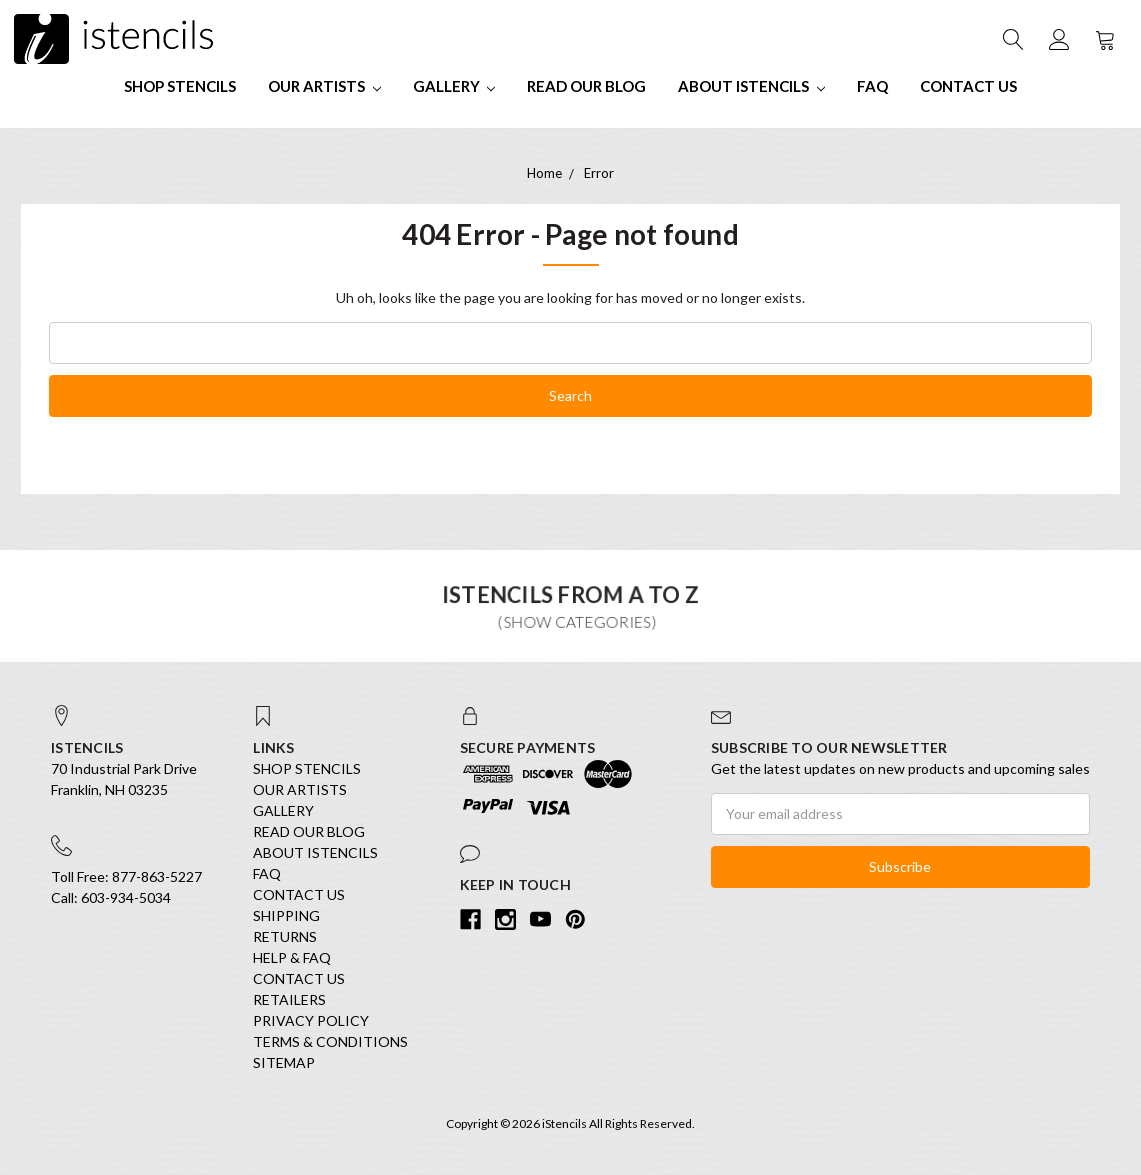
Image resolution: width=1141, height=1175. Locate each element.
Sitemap (284, 1062)
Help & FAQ (292, 957)
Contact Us (968, 86)
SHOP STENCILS (180, 86)
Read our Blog (586, 86)
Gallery (454, 86)
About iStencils (751, 86)
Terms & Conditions (330, 1041)
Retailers (289, 999)
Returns (285, 936)
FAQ (872, 86)
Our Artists (324, 86)
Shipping (286, 915)
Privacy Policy (311, 1020)
